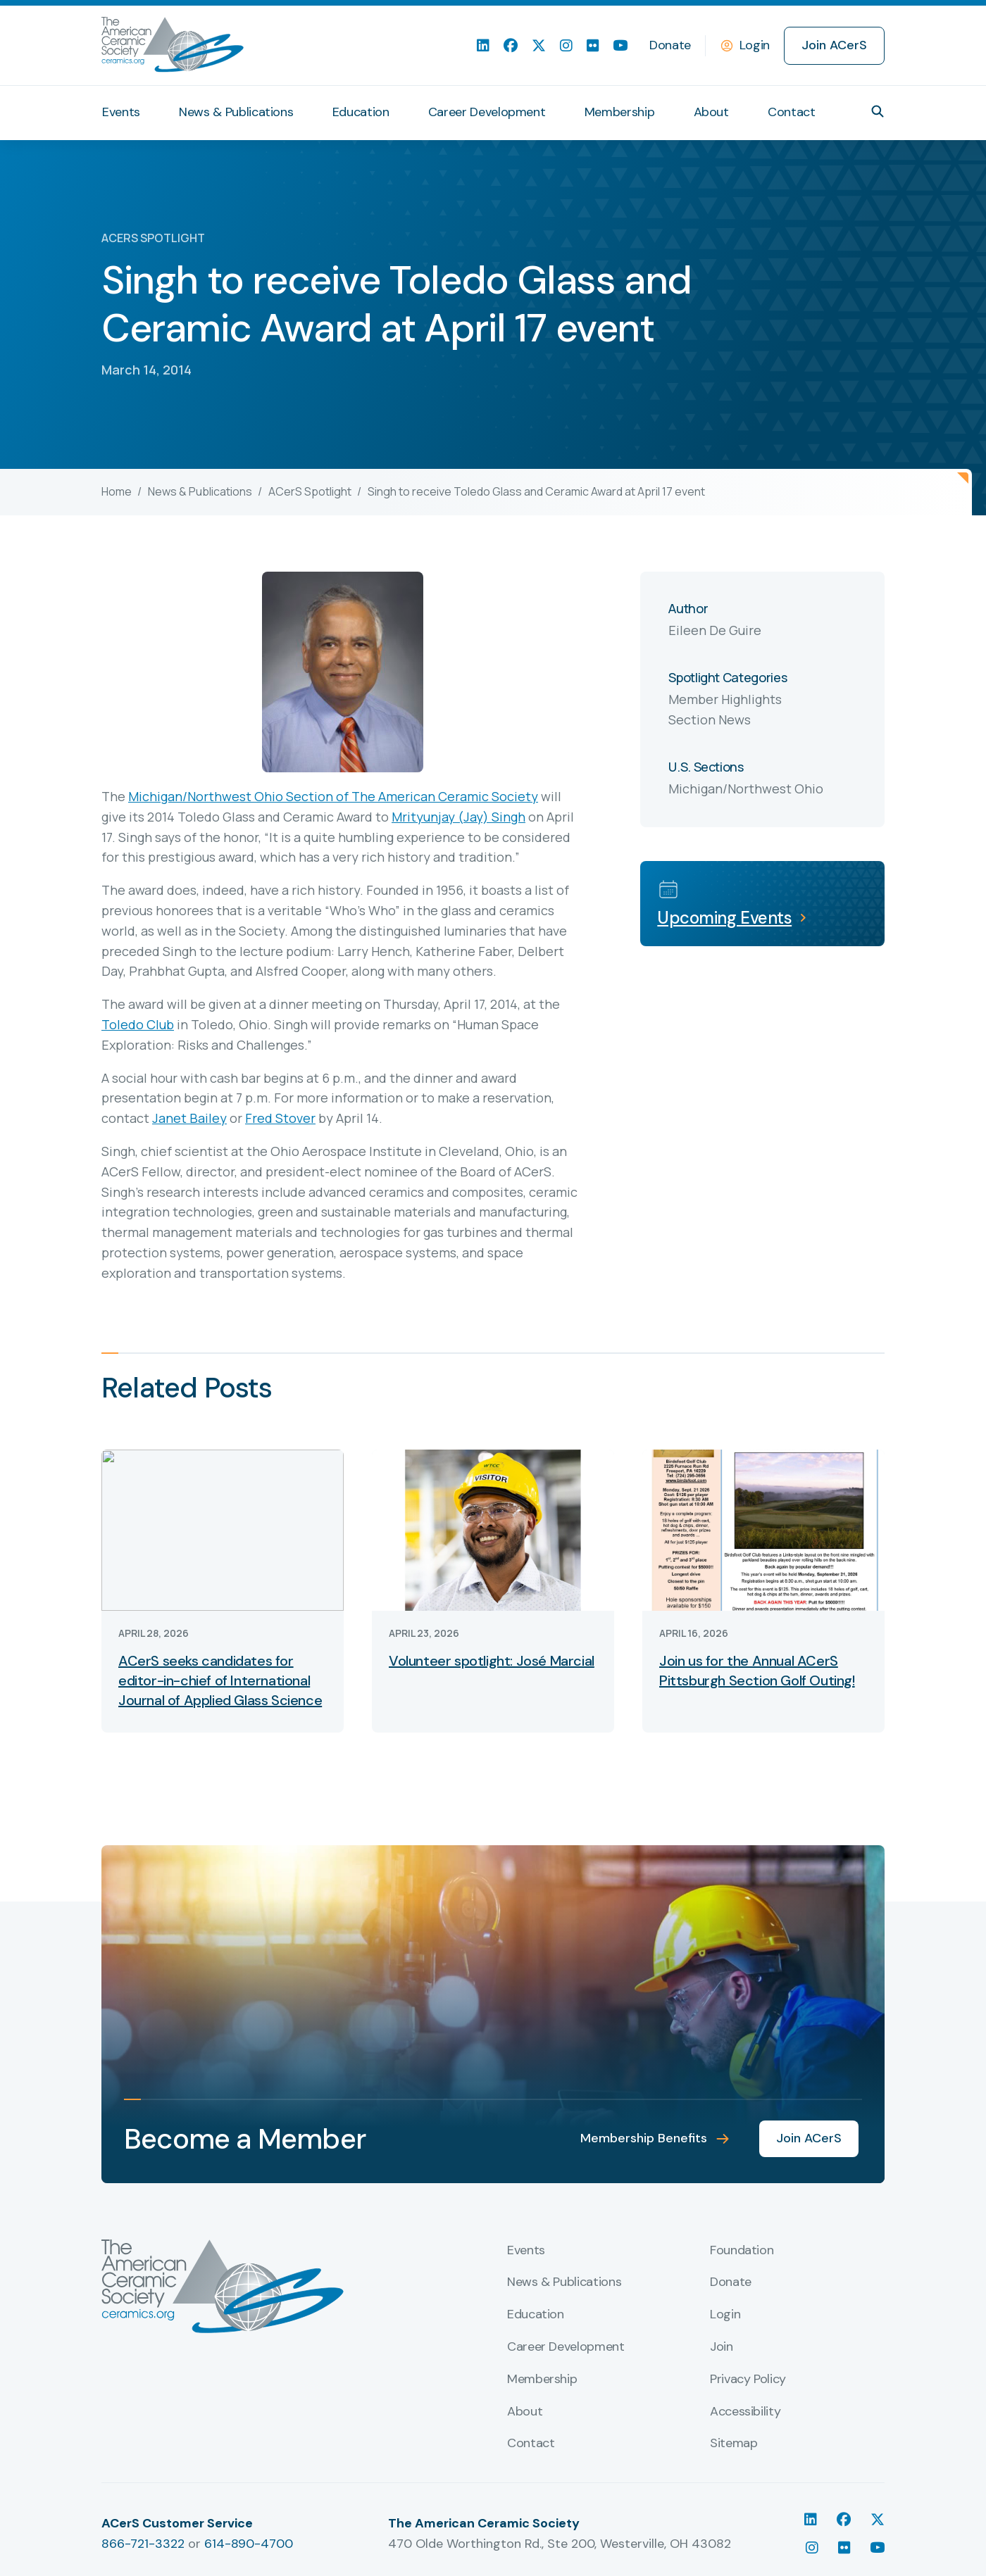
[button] (877, 111)
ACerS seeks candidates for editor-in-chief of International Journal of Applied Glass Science (220, 1680)
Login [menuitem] (725, 2315)
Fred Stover (280, 1118)
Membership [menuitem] (619, 111)
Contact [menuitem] (791, 111)
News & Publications (200, 491)
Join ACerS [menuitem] (834, 45)
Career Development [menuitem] (487, 111)
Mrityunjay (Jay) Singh (458, 816)
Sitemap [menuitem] (733, 2444)
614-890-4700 (248, 2543)
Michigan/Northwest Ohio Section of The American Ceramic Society (333, 796)
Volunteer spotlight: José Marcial (491, 1661)
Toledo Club (137, 1024)
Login (755, 45)
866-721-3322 (143, 2543)
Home (116, 491)
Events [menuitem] (121, 111)
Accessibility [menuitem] (745, 2412)
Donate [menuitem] (670, 45)
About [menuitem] (711, 111)
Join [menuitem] (721, 2347)
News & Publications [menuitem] (236, 111)
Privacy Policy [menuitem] (748, 2380)
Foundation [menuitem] (741, 2251)
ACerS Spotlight (309, 491)
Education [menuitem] (360, 111)
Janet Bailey (189, 1118)
